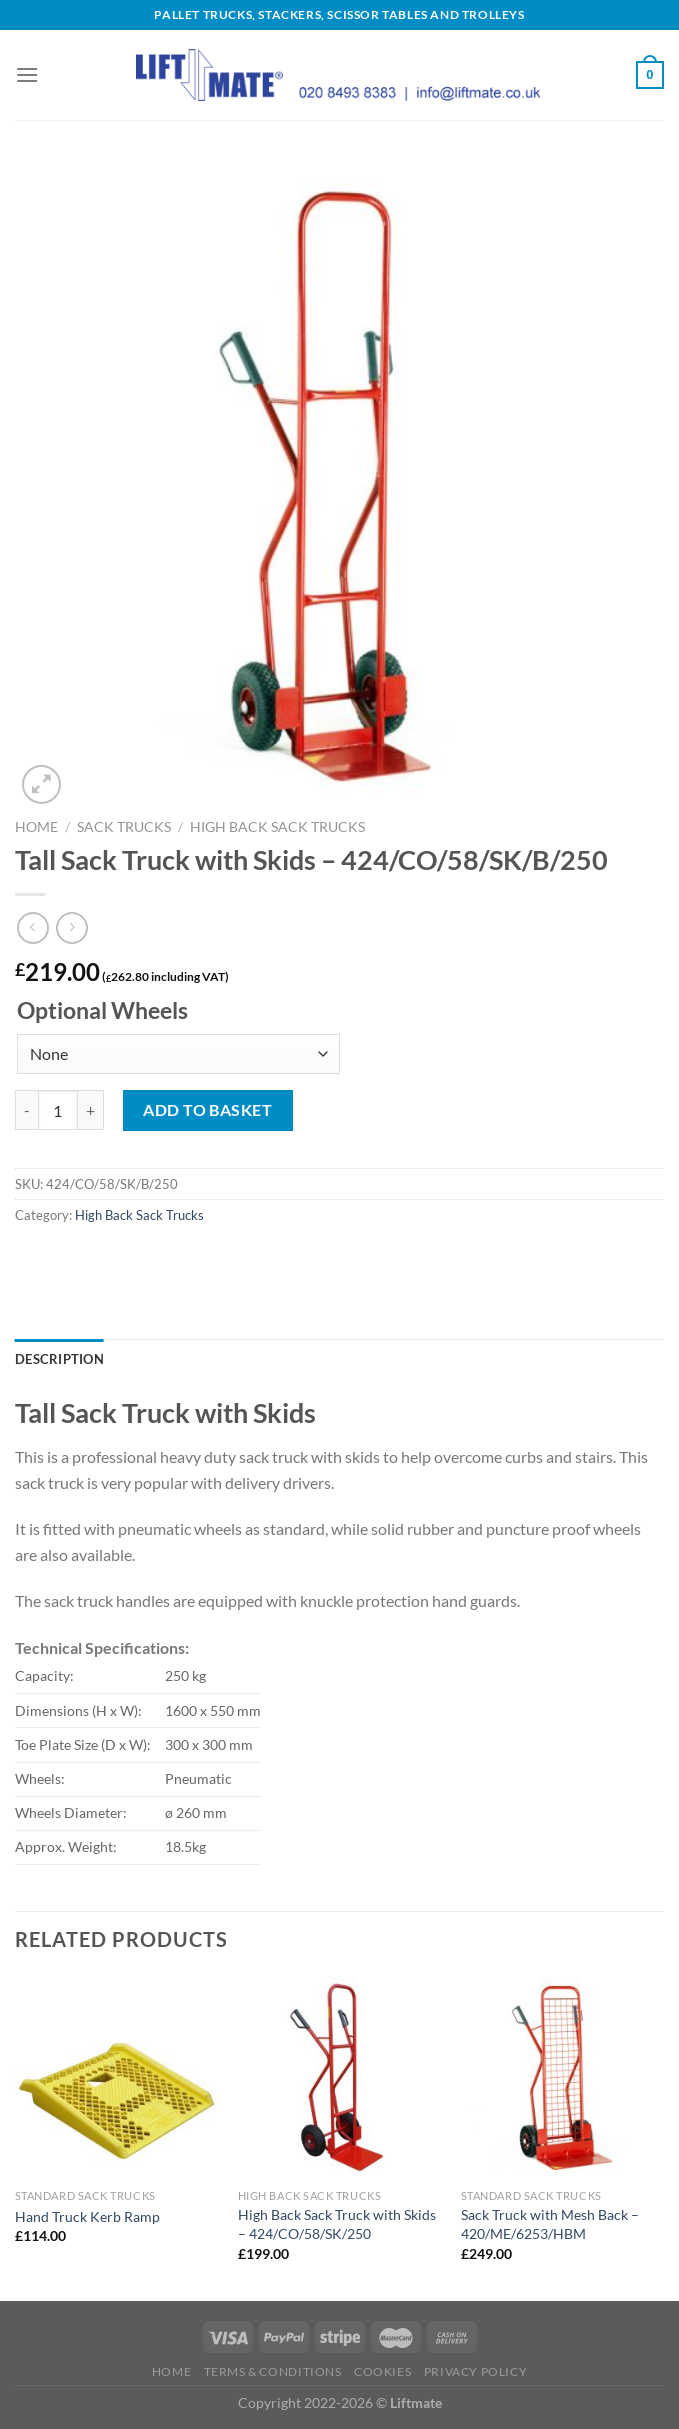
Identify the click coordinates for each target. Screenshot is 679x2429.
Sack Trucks (124, 827)
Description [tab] (59, 1359)
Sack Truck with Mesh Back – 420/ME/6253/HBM (550, 2224)
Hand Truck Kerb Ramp (87, 2216)
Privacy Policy (476, 2371)
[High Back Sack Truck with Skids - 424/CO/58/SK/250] (339, 2077)
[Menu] (27, 74)
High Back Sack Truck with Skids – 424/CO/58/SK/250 (337, 2224)
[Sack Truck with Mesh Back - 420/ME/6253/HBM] (562, 2077)
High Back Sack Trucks (277, 827)
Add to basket (207, 1109)
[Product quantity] (58, 1110)
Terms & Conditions (273, 2371)
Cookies (382, 2371)
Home (36, 827)
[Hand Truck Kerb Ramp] (116, 2077)
